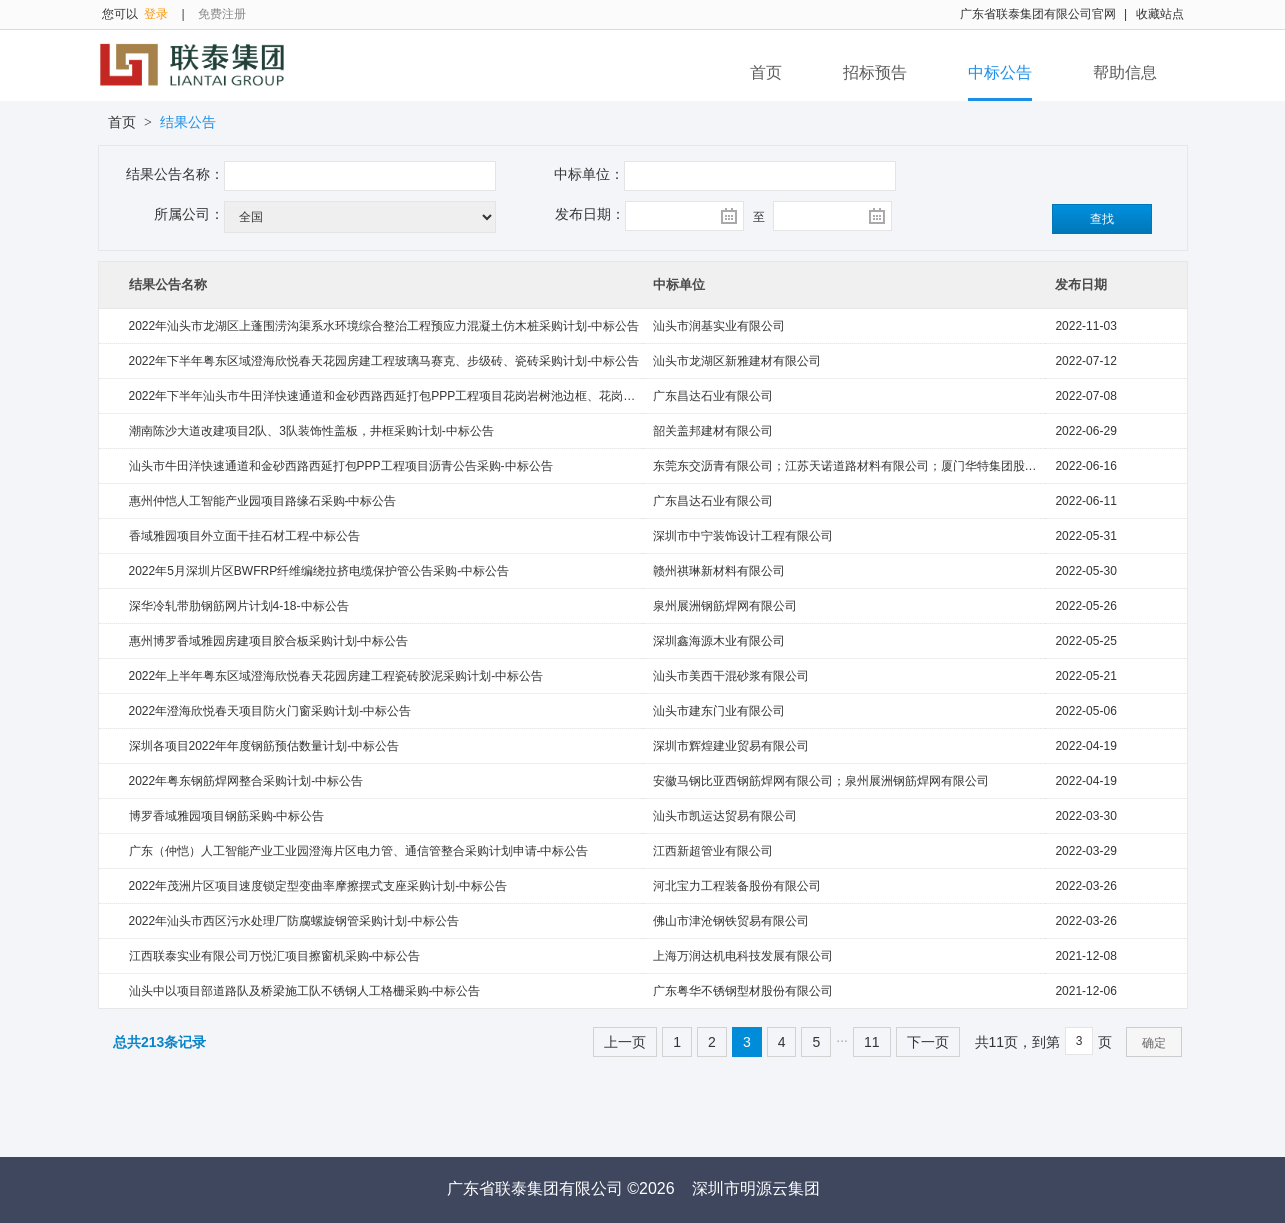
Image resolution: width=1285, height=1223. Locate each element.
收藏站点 (1160, 14)
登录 (156, 14)
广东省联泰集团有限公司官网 (1038, 14)
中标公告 (1000, 72)
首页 (766, 72)
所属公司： (189, 214)
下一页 (928, 1042)
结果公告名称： (175, 174)
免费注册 (222, 14)
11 (872, 1042)
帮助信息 (1125, 72)
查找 (1102, 219)
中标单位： (589, 174)
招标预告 (875, 72)
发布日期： (590, 214)
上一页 (625, 1042)
